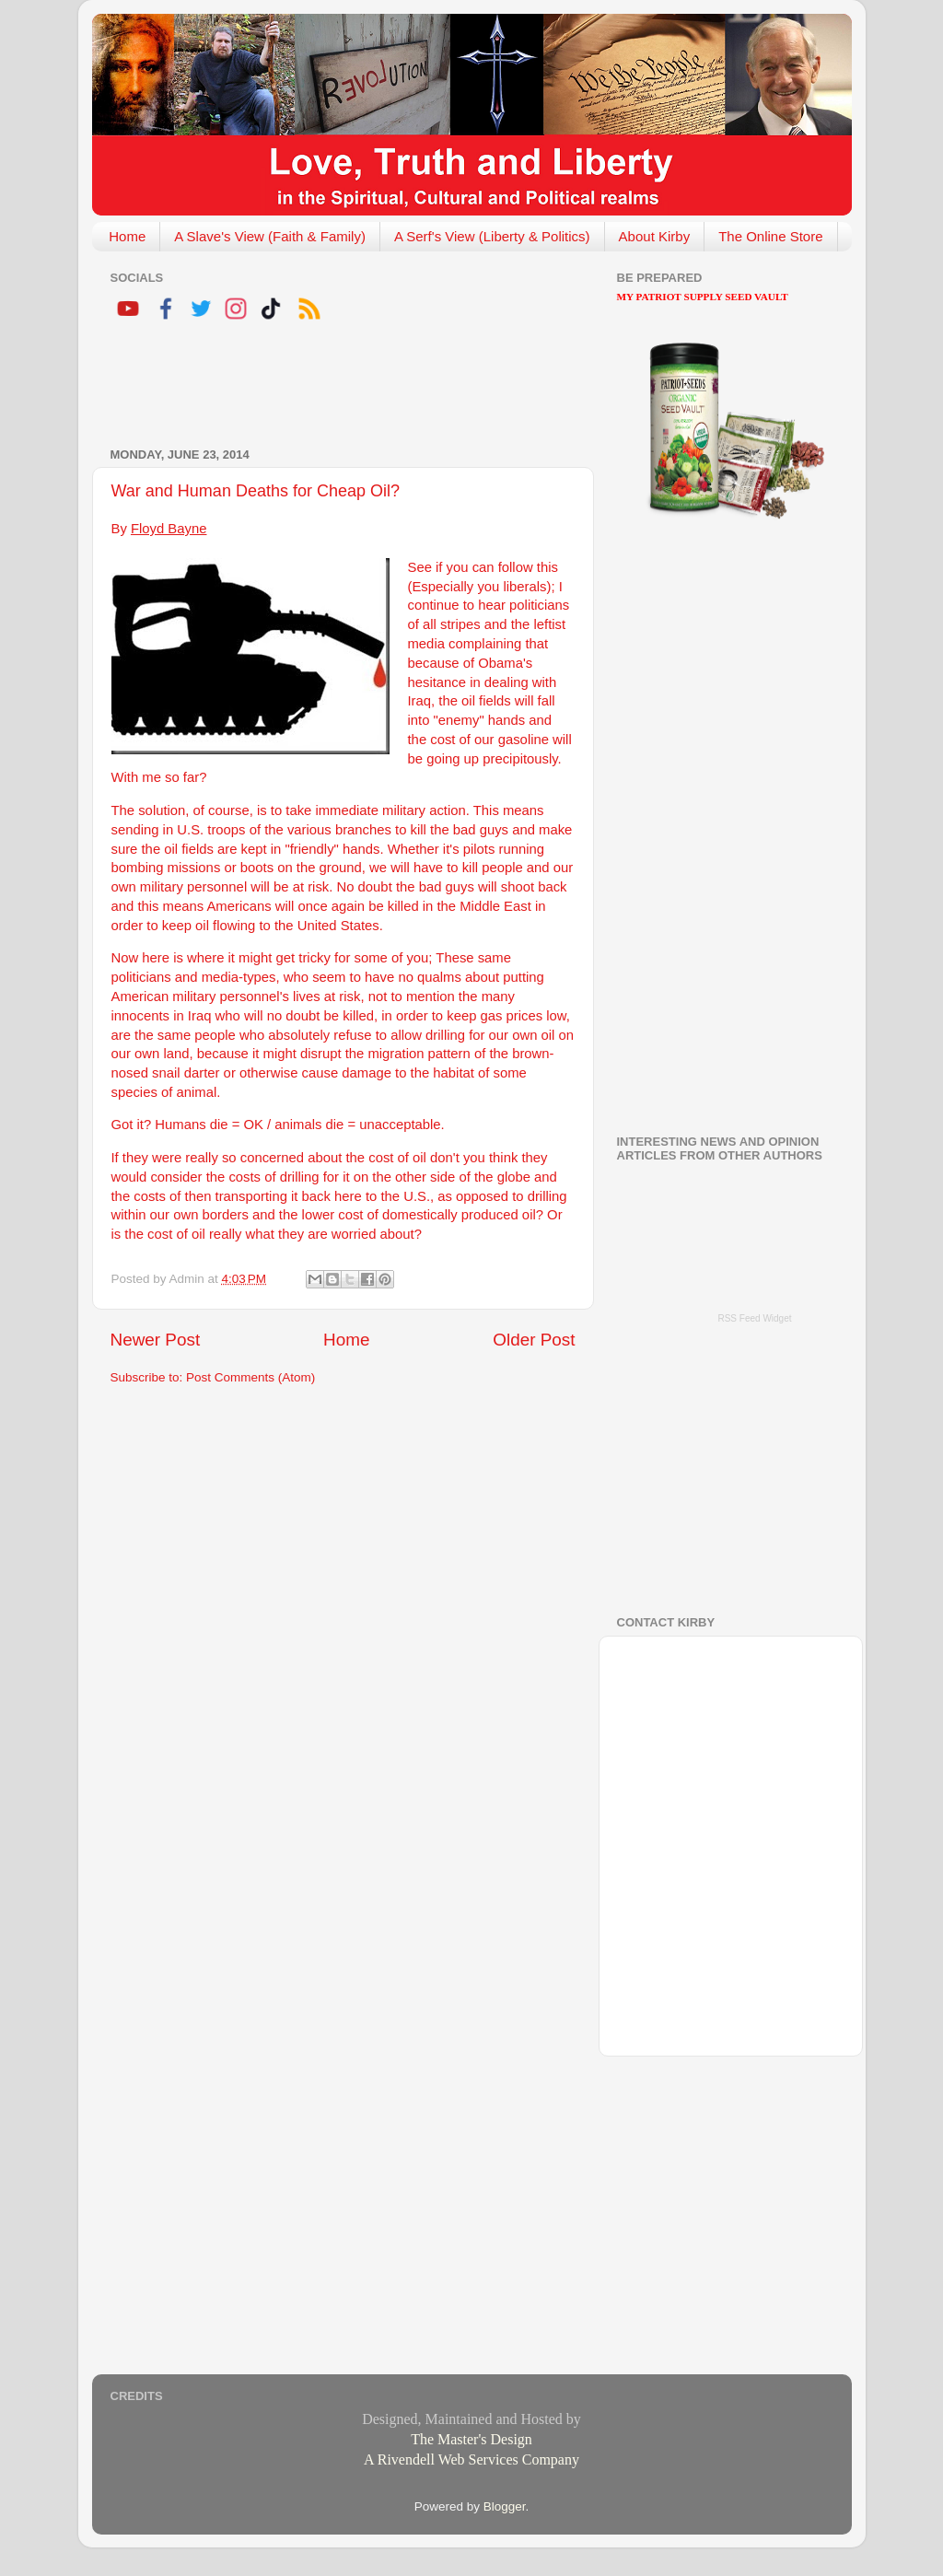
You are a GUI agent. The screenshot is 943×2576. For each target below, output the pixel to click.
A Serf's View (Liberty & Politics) (492, 236)
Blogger (504, 2506)
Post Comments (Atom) (250, 1377)
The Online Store (770, 236)
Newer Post (156, 1339)
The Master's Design (471, 2439)
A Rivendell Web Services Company (471, 2459)
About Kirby (655, 236)
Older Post (534, 1339)
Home (127, 236)
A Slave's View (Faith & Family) (270, 236)
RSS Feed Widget (754, 1318)
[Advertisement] (326, 386)
